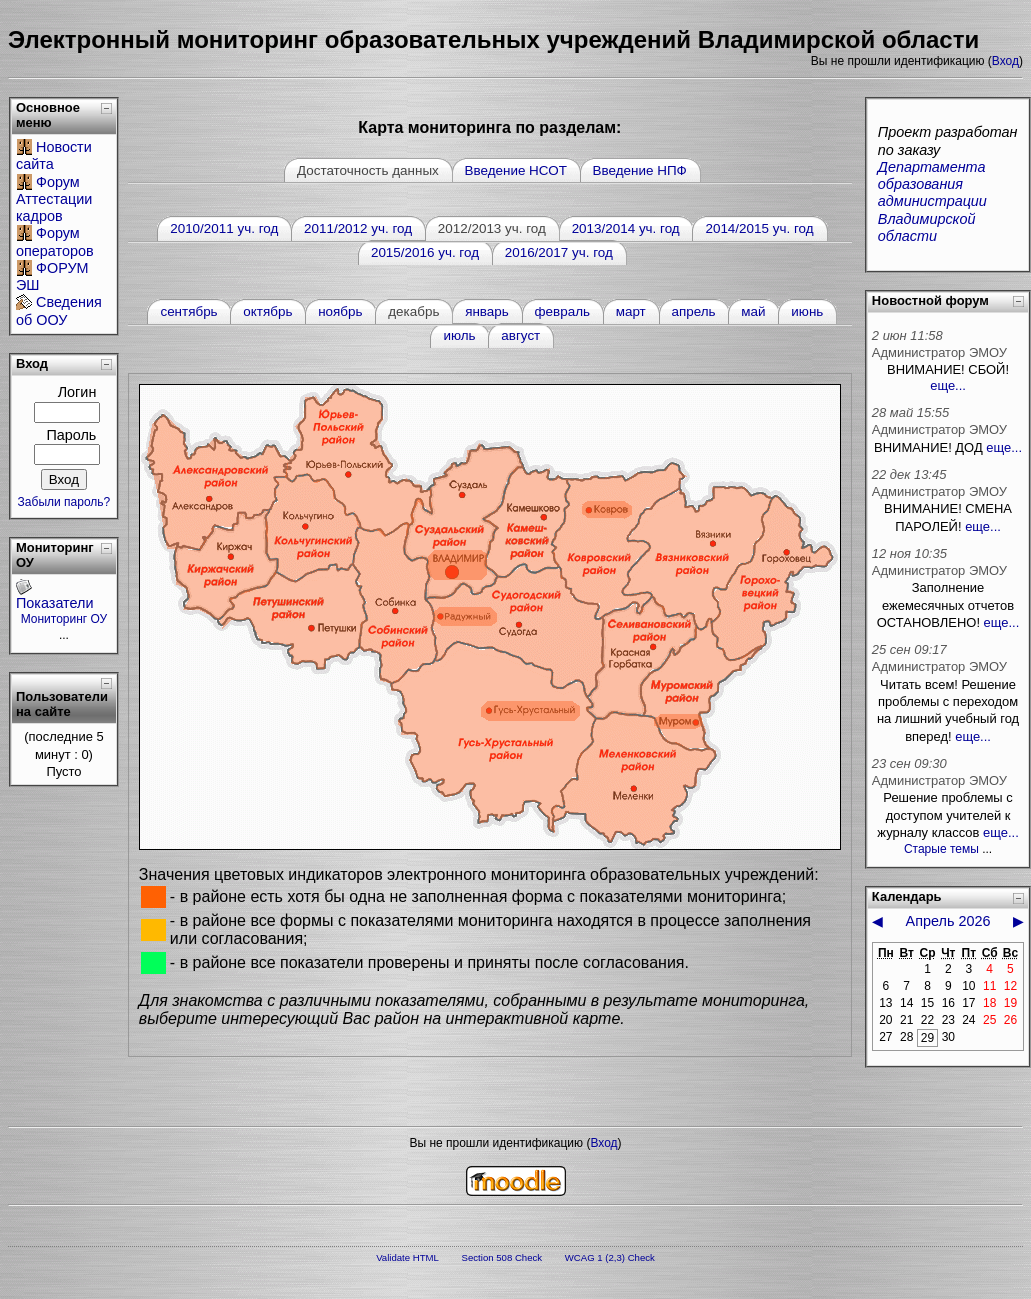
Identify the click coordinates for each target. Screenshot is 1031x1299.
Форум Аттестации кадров (54, 199)
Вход (1005, 61)
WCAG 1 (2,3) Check (610, 1257)
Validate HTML (407, 1257)
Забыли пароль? (64, 502)
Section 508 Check (502, 1257)
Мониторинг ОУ (64, 619)
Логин (77, 392)
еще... (948, 385)
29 (927, 1038)
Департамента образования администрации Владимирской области (932, 201)
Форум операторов (55, 241)
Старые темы (941, 849)
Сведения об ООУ (59, 310)
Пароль (71, 435)
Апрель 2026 (948, 921)
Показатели (54, 603)
